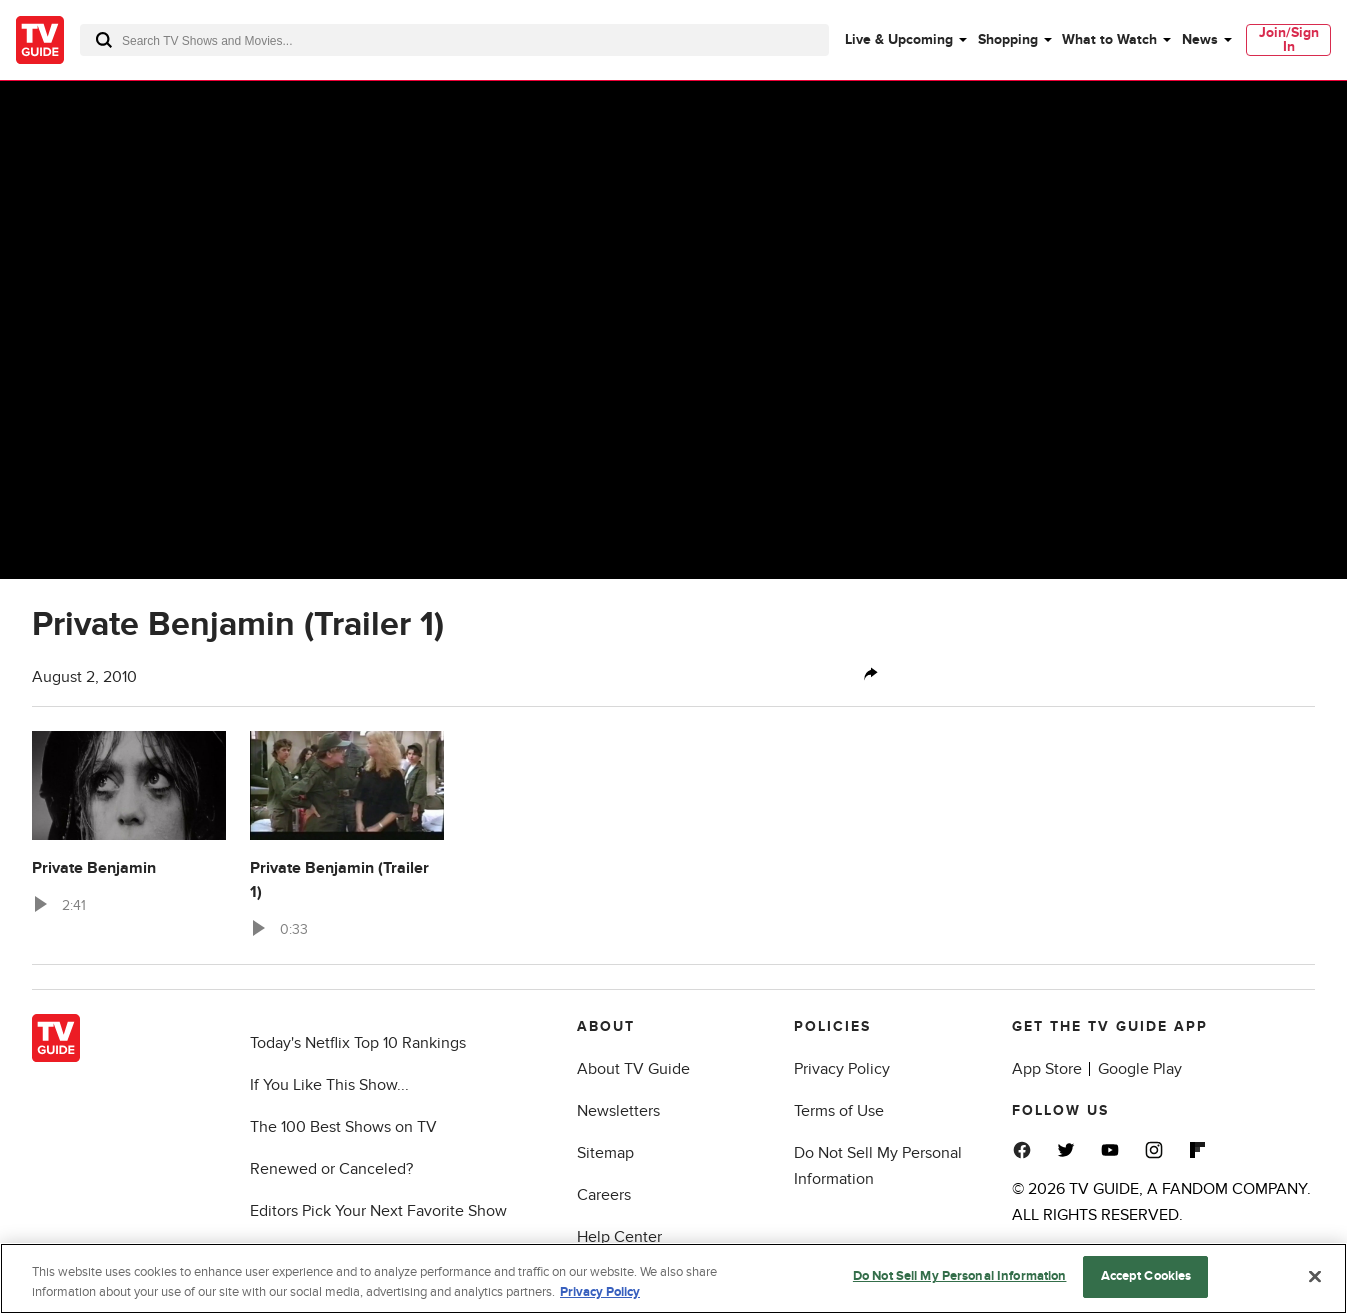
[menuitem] (905, 40)
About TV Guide (633, 1069)
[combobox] (454, 40)
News (1200, 39)
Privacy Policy (842, 1069)
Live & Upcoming (899, 39)
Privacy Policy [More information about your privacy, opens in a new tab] (600, 1292)
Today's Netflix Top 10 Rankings (358, 1043)
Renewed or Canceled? (331, 1169)
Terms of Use (839, 1111)
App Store (1047, 1069)
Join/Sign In (1289, 39)
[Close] (1315, 1276)
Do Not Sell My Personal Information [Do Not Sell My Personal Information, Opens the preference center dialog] (960, 1276)
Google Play (1140, 1069)
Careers (604, 1195)
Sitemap (605, 1153)
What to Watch (1109, 39)
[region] (673, 1278)
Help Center (619, 1237)
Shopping (1008, 39)
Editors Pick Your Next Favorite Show (378, 1211)
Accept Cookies (1146, 1276)
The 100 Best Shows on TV (343, 1127)
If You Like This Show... (329, 1085)
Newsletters (618, 1111)
